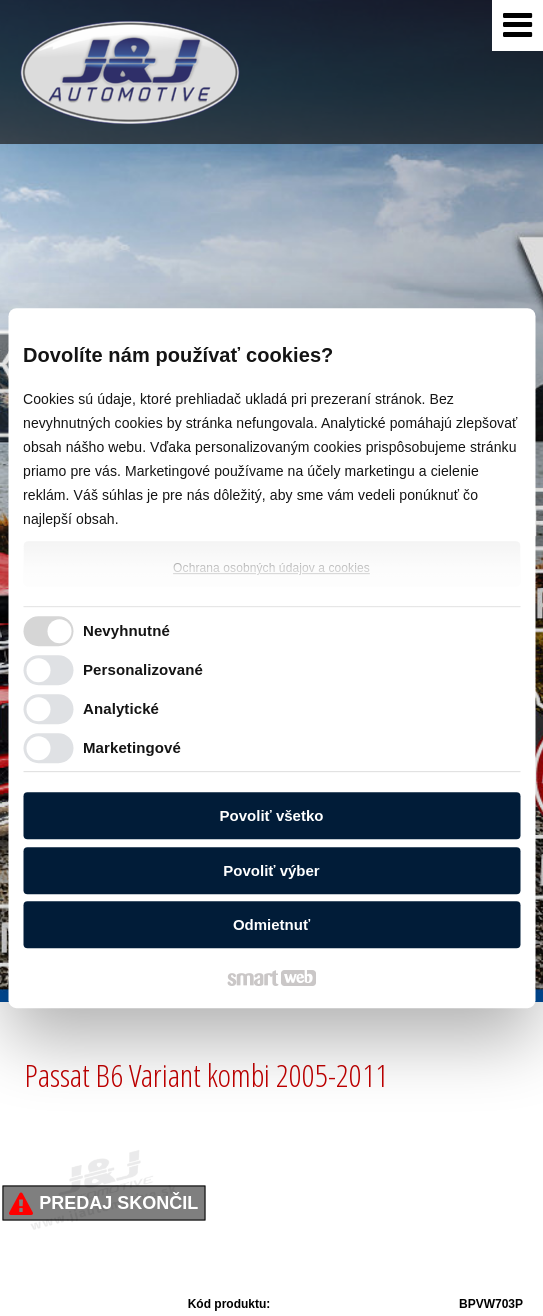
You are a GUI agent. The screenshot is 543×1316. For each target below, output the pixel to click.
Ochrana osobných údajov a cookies (271, 568)
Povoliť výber (271, 870)
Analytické (121, 708)
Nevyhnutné (126, 630)
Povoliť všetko (272, 815)
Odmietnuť (271, 924)
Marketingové (132, 747)
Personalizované (143, 669)
